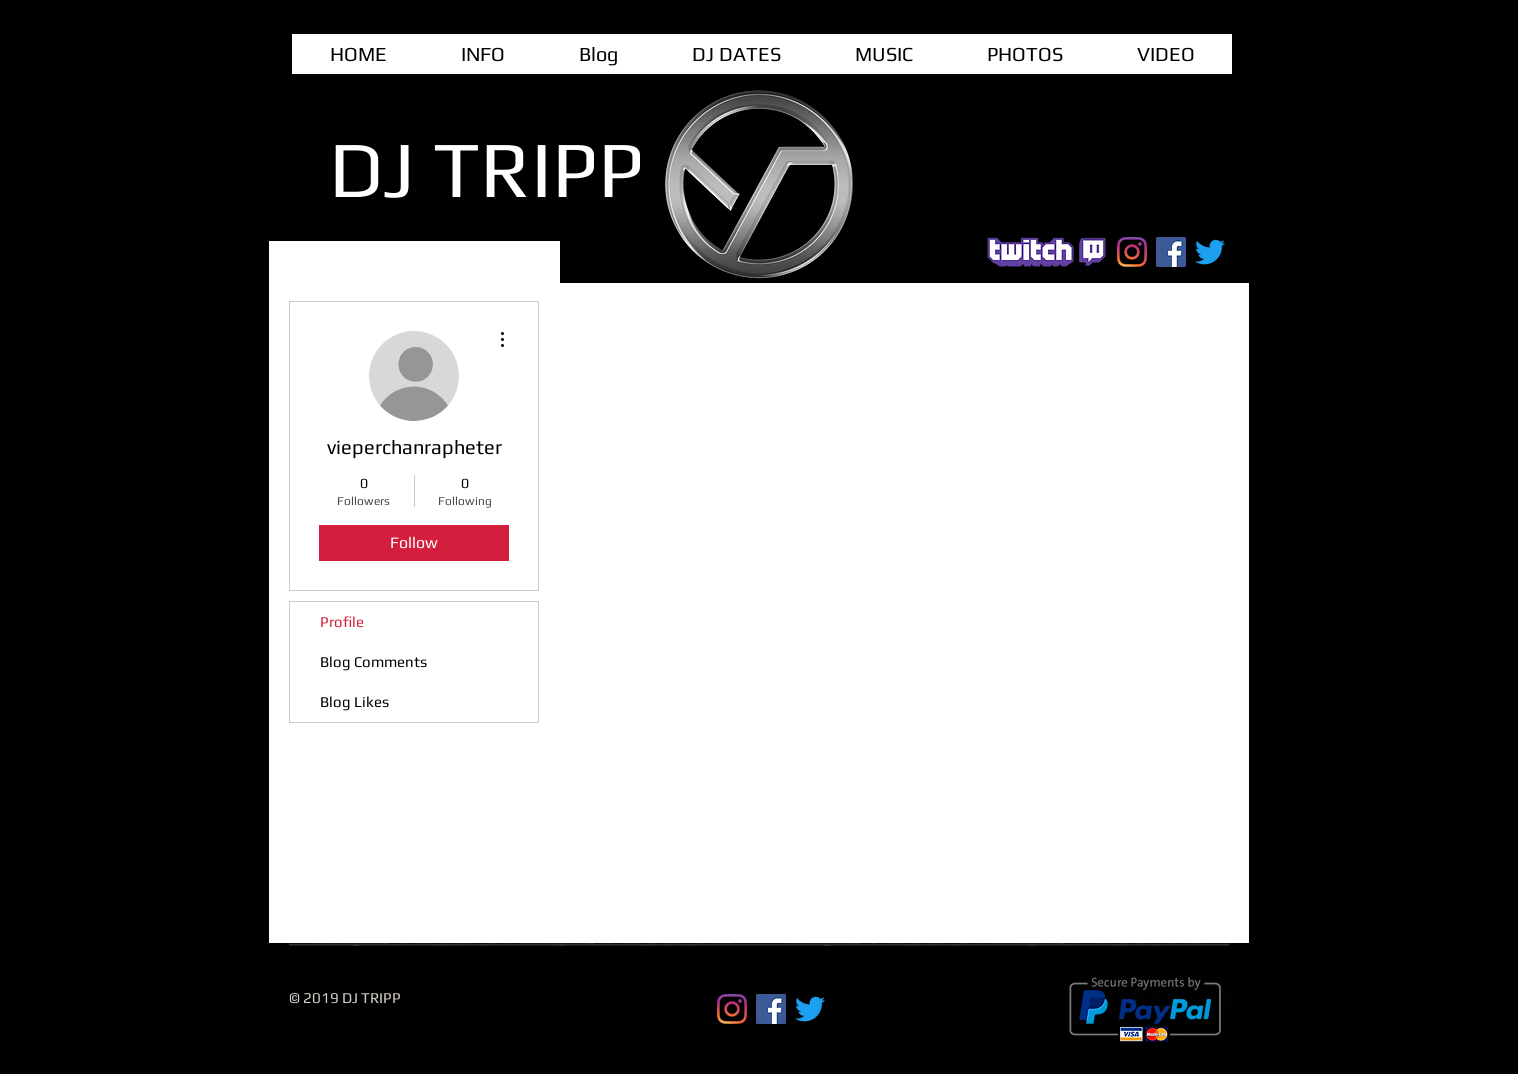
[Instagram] (1132, 252)
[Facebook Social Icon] (1171, 252)
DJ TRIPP (486, 168)
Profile (342, 621)
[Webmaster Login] (1040, 992)
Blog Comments (373, 661)
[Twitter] (1210, 252)
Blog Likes (354, 701)
